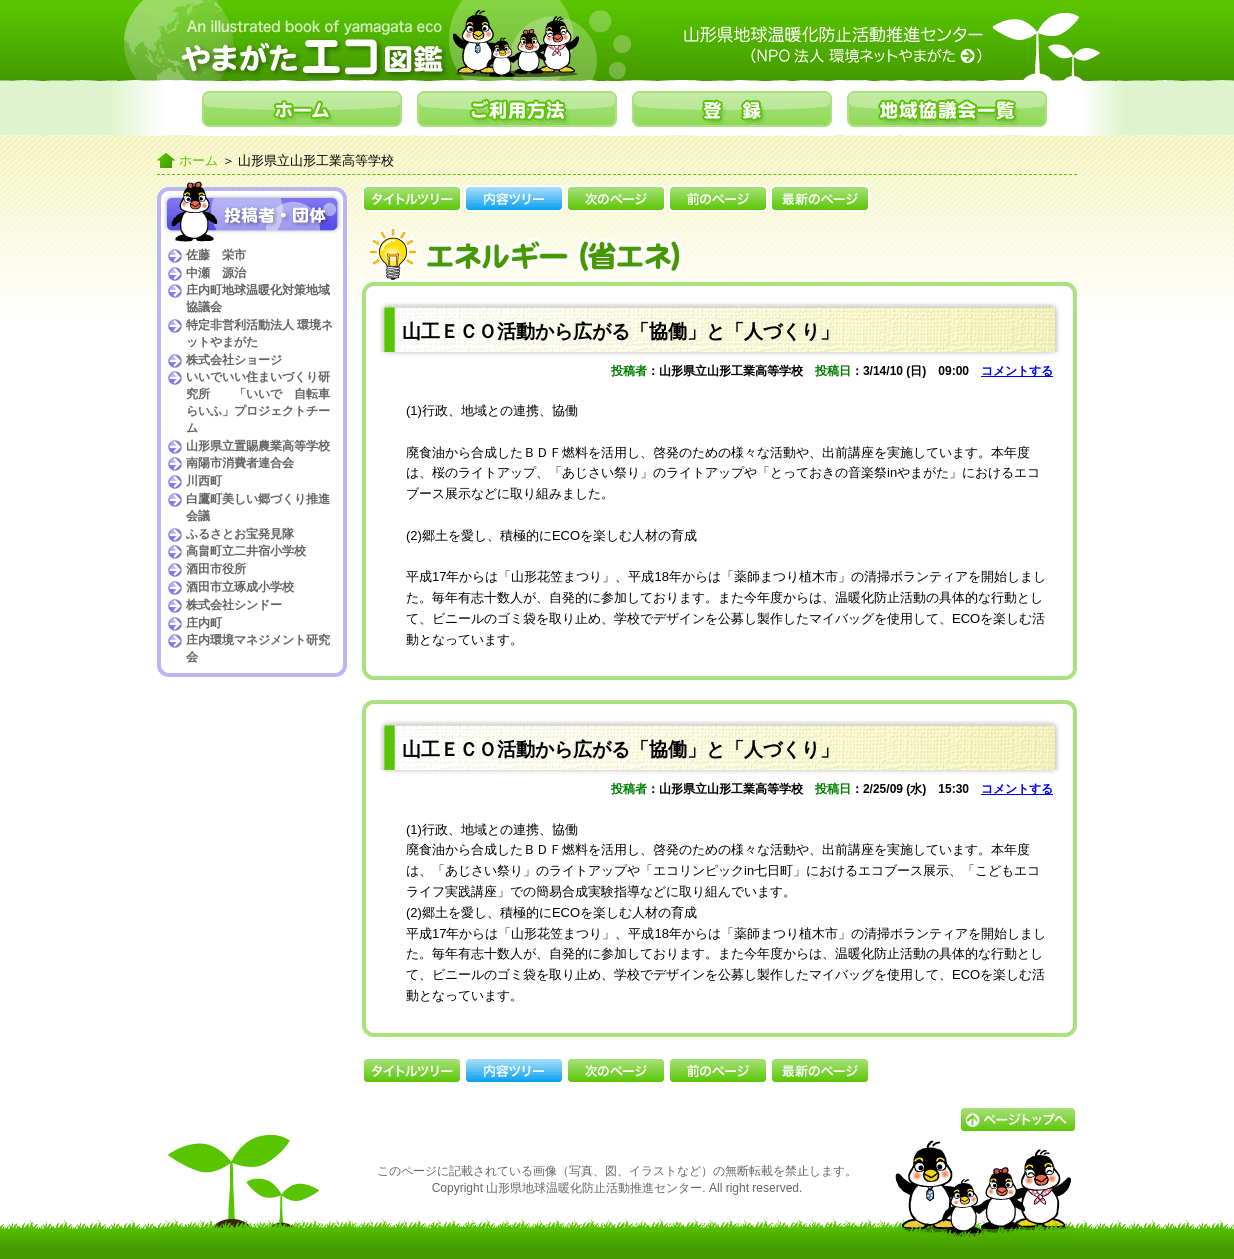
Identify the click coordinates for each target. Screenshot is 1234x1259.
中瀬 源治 (216, 273)
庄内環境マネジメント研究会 (258, 648)
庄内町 (204, 623)
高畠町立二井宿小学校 (246, 551)
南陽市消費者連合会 (240, 463)
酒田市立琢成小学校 (240, 587)
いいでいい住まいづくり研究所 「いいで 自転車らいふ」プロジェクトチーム (258, 402)
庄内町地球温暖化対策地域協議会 (258, 298)
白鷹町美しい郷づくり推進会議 (258, 507)
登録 (732, 109)
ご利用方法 (517, 109)
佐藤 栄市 (216, 255)
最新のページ (820, 198)
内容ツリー (514, 198)
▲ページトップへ (1018, 1119)
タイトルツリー (412, 198)
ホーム (302, 109)
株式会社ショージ (234, 360)
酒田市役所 (216, 569)
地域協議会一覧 (947, 109)
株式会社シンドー (234, 605)
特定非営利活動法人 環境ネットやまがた (259, 333)
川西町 (204, 481)
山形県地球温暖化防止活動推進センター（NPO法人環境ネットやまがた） (877, 45)
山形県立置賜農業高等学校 (258, 446)
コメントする (1017, 371)
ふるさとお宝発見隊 (240, 534)
